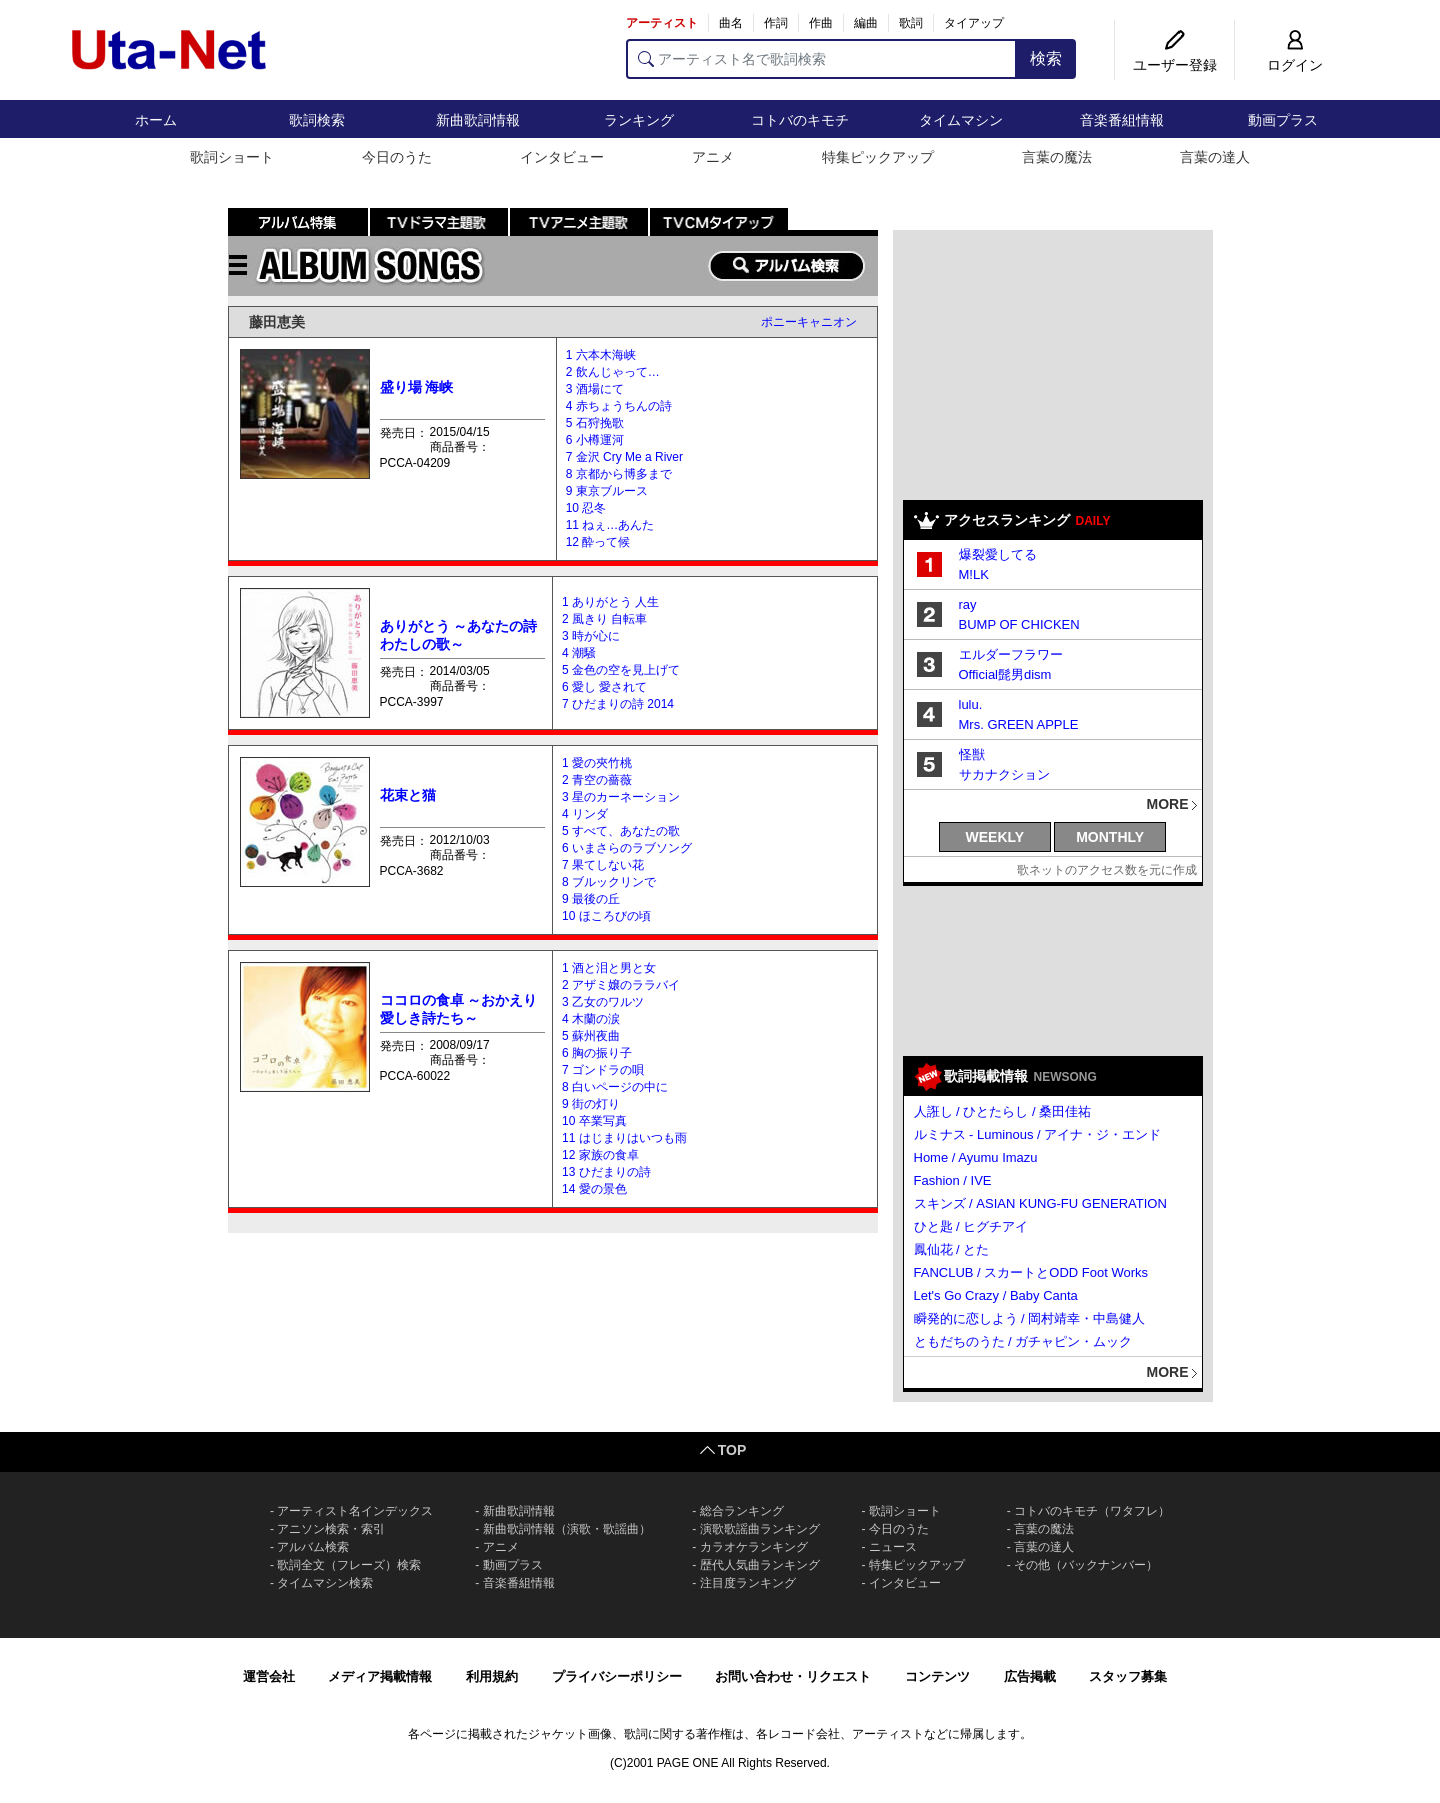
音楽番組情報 (1122, 120)
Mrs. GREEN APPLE (1019, 724)
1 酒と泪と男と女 (609, 968)
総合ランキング (742, 1511)
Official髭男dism (1005, 674)
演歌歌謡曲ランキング (760, 1529)
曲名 (731, 23)
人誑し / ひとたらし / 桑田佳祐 (1003, 1111)
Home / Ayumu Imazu (976, 1157)
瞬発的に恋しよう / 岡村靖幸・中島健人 (1030, 1318)
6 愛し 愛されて (604, 687)
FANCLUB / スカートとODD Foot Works (1031, 1272)
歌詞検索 (317, 120)
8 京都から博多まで (619, 474)
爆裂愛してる (998, 554)
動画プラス (1283, 120)
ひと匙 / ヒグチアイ (971, 1226)
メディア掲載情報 (380, 1676)
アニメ (713, 157)
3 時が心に (591, 636)
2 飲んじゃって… (613, 372)
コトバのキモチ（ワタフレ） (1092, 1511)
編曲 (866, 23)
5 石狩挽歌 (595, 423)
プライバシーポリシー (617, 1676)
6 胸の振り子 (597, 1053)
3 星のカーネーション (621, 797)
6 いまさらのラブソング (627, 848)
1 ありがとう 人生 (610, 602)
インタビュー (562, 157)
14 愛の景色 (594, 1189)
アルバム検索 (313, 1547)
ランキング (639, 120)
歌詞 (911, 23)
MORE (1168, 804)
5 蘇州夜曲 (591, 1036)
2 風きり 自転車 (604, 619)
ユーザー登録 (1175, 65)
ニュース (893, 1547)
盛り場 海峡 (417, 387)
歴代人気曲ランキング (760, 1565)
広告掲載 (1030, 1676)
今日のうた (397, 157)
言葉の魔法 (1057, 157)
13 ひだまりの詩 (606, 1172)
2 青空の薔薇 (597, 780)
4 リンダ (585, 814)
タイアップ (974, 23)
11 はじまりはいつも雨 (624, 1138)
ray (968, 604)
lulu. (971, 704)
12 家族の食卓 (600, 1155)
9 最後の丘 (591, 899)
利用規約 (492, 1676)
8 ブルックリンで (609, 882)
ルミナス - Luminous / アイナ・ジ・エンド (1038, 1134)
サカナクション (1004, 774)
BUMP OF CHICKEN (1019, 624)
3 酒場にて (595, 389)
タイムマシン (961, 120)
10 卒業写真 (594, 1121)
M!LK (974, 574)
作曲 (821, 23)
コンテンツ (937, 1676)
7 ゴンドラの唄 (603, 1070)
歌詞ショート (232, 157)
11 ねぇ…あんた (610, 525)
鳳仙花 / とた (952, 1249)
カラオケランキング (754, 1547)
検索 (1046, 58)
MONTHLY (1110, 837)
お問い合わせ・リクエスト (793, 1676)
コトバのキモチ (800, 120)
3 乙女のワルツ (603, 1002)
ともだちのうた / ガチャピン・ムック (1023, 1341)
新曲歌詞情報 (478, 120)
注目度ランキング (748, 1583)
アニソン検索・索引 (331, 1529)
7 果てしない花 (603, 865)
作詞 (776, 23)
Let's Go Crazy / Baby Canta (996, 1295)
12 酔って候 (598, 542)
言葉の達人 (1215, 157)
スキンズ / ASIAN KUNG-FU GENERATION (1040, 1203)
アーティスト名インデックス (355, 1511)
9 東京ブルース (607, 491)
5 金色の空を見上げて (621, 670)
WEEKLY (995, 837)
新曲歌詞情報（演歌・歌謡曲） (567, 1529)
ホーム (156, 120)
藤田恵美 (277, 322)
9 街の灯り (591, 1104)
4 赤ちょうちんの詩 (619, 406)
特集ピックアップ (878, 157)
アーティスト (662, 23)
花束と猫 (408, 795)
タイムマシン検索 (325, 1583)
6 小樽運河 (595, 440)
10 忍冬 (586, 508)
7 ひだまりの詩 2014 (618, 704)
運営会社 (269, 1676)
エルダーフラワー (1011, 654)
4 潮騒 (579, 653)
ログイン (1295, 65)
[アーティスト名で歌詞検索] (821, 59)
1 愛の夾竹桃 (597, 763)
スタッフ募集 (1128, 1676)
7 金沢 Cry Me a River (624, 457)
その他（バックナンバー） (1086, 1565)
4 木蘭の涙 (591, 1019)
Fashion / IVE (953, 1180)
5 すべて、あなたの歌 (621, 831)
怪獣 (972, 754)
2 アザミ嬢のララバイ (621, 985)
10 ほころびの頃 (606, 916)
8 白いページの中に (615, 1087)
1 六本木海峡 (601, 355)
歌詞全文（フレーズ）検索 (349, 1565)
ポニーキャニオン (809, 322)
